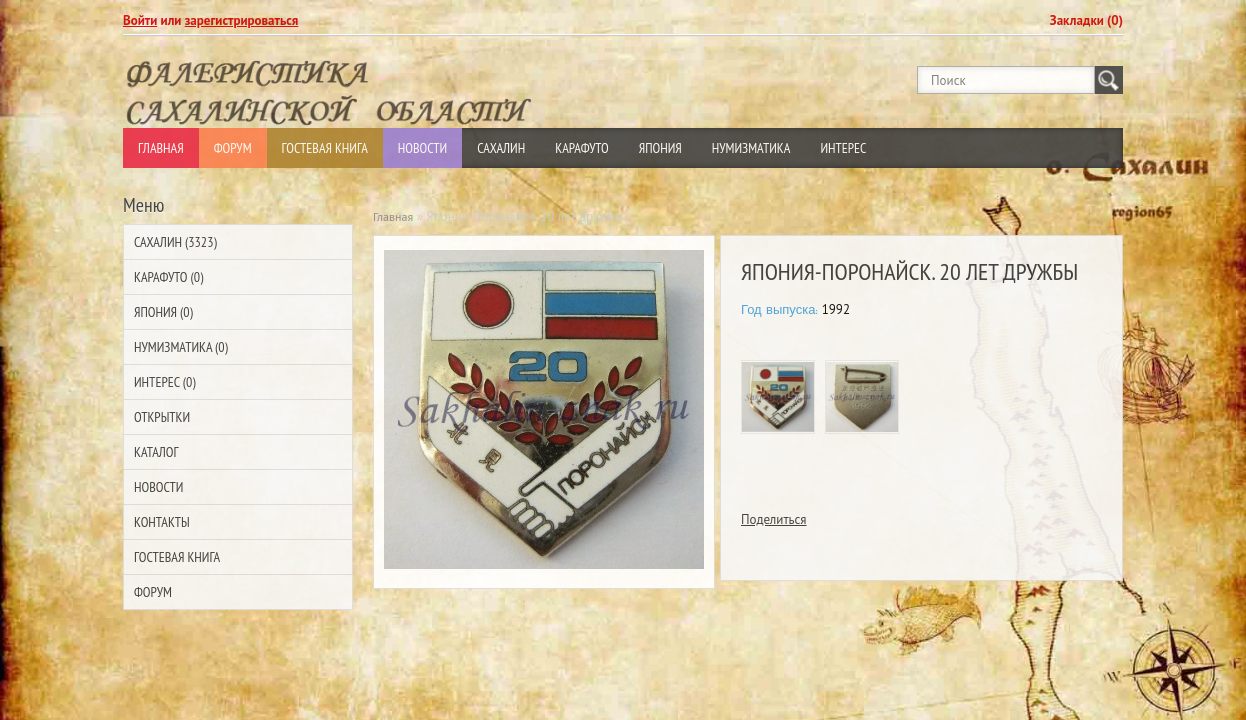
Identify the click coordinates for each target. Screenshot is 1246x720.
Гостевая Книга (325, 148)
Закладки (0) (1086, 20)
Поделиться (774, 519)
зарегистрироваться (242, 20)
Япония (660, 148)
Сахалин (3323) (175, 242)
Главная (161, 148)
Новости (422, 148)
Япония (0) (163, 312)
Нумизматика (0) (181, 347)
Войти (140, 20)
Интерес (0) (164, 382)
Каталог (156, 452)
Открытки (162, 417)
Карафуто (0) (168, 277)
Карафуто (582, 148)
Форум (233, 148)
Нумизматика (751, 148)
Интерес (843, 148)
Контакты (162, 522)
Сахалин (501, 148)
